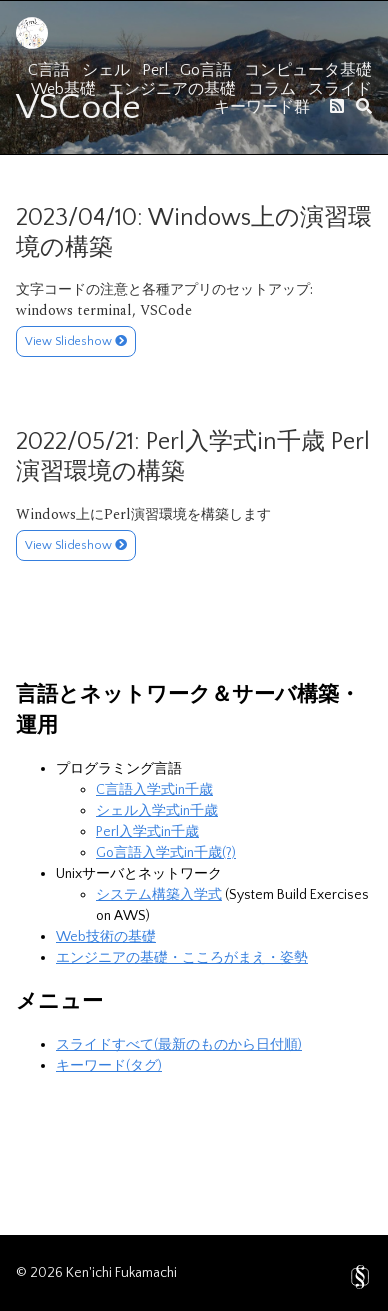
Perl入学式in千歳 (147, 832)
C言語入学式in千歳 (154, 790)
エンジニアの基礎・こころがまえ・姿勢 (182, 958)
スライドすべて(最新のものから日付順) (179, 1045)
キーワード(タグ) (109, 1066)
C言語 (49, 70)
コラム (272, 89)
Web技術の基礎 (106, 937)
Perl (155, 70)
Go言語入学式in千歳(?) (166, 853)
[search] (364, 106)
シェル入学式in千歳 (157, 811)
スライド (340, 89)
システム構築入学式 (159, 895)
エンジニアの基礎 (172, 89)
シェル (106, 70)
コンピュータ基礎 (308, 70)
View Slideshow (76, 341)
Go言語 (206, 70)
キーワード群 (262, 107)
